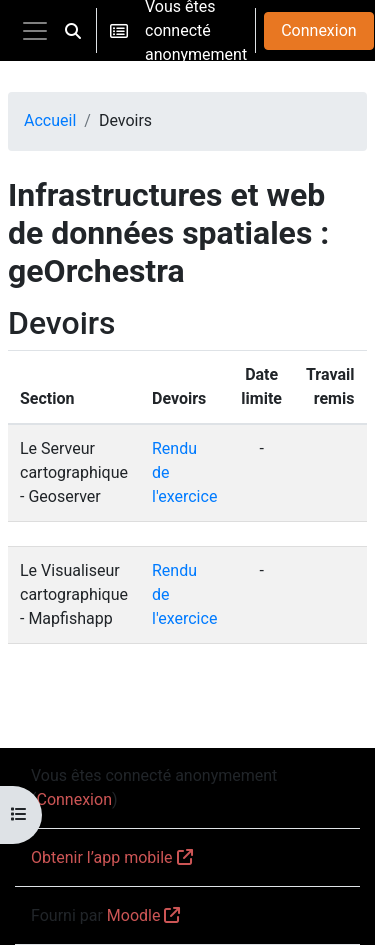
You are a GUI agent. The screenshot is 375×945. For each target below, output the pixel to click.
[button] (73, 30)
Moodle (134, 915)
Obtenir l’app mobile (102, 857)
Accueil (50, 120)
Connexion (318, 30)
